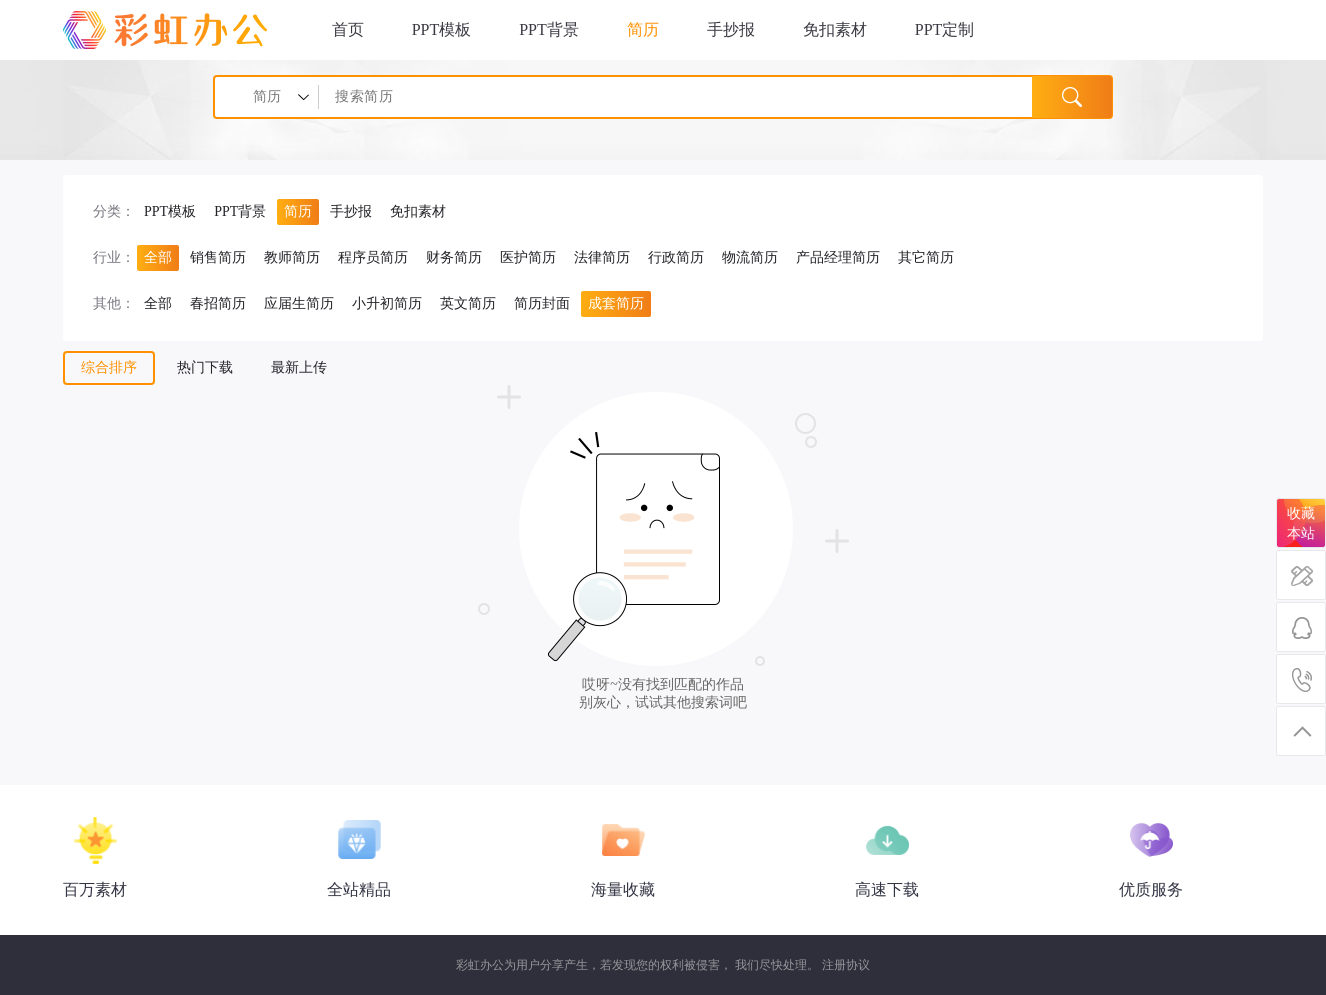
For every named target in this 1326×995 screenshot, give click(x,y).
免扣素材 (835, 29)
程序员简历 (373, 257)
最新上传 (299, 367)
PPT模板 (442, 29)
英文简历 (468, 303)
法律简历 (602, 257)
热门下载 (205, 367)
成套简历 (616, 303)
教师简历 (292, 257)
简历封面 (542, 303)
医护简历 (528, 257)
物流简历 (750, 257)
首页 (348, 29)
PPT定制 (945, 29)
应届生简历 (299, 303)
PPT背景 (549, 29)
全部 (158, 257)
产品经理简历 (838, 257)
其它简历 (926, 257)
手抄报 (731, 29)
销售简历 (218, 257)
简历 (643, 29)
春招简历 (218, 303)
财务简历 (454, 257)
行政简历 (676, 257)
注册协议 (846, 965)
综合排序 (109, 367)
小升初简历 (387, 303)
